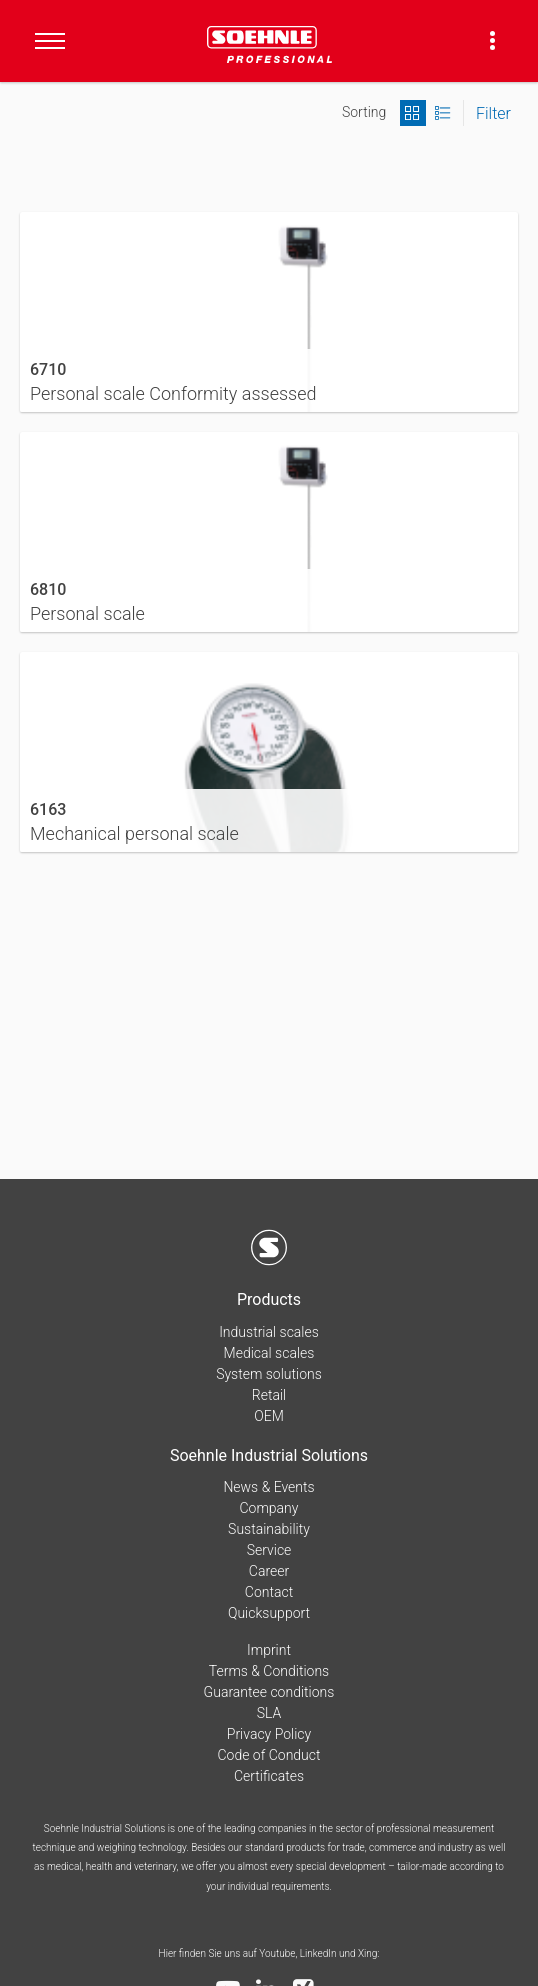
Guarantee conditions (269, 1692)
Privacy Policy (269, 1734)
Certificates (269, 1776)
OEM (269, 1416)
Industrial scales (269, 1332)
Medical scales (269, 1353)
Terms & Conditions (269, 1671)
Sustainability (269, 1529)
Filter (493, 113)
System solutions (269, 1374)
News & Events (268, 1487)
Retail (269, 1395)
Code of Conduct (268, 1755)
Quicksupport (269, 1613)
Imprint (269, 1650)
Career (269, 1571)
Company (269, 1508)
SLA (269, 1713)
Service (269, 1550)
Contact (269, 1592)
